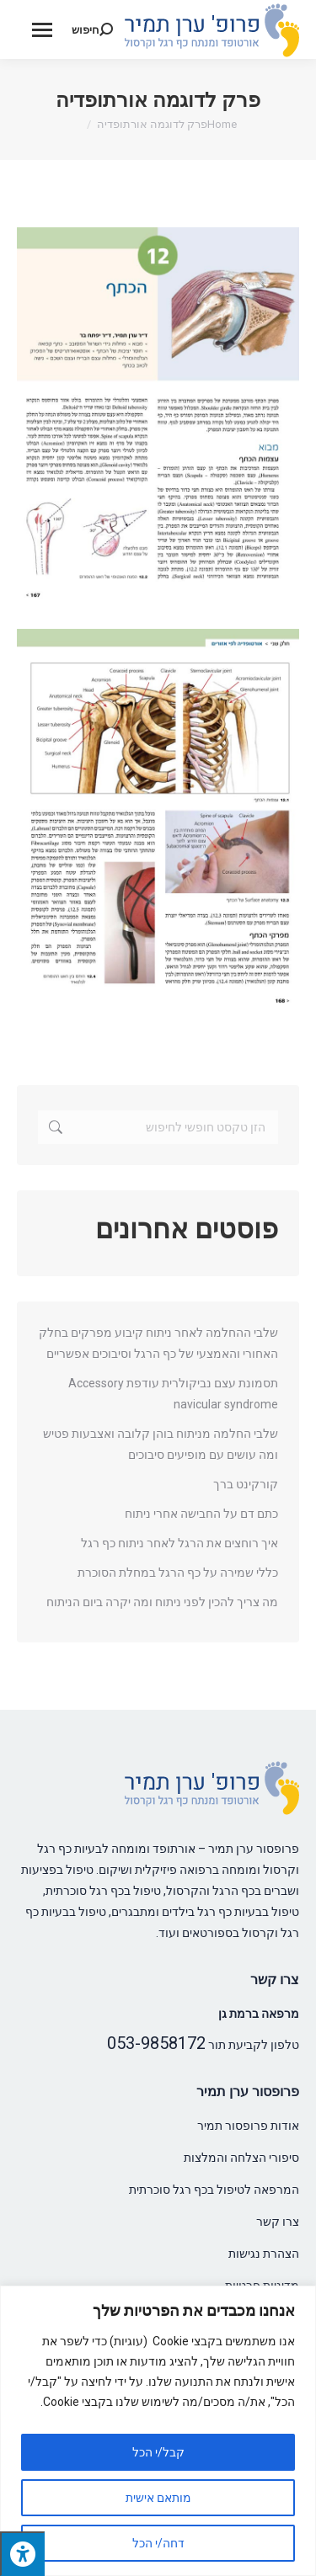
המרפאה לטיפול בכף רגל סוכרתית (214, 2189)
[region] (158, 2431)
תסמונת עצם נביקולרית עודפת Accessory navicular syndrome (173, 1393)
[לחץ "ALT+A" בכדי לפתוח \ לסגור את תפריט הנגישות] (22, 2553)
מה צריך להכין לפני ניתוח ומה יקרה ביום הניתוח (162, 1602)
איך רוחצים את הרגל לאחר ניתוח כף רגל (179, 1543)
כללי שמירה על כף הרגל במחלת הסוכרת (178, 1572)
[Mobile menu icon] (42, 29)
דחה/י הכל (158, 2543)
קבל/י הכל (158, 2452)
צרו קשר (277, 2221)
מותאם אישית (158, 2497)
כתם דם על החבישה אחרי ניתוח (201, 1513)
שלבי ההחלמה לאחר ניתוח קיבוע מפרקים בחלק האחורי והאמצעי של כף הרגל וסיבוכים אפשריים (158, 1343)
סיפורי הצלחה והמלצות (241, 2157)
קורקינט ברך (245, 1484)
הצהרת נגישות (263, 2253)
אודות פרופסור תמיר (248, 2125)
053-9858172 (156, 2043)
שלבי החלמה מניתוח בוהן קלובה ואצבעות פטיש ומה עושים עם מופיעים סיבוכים (160, 1444)
